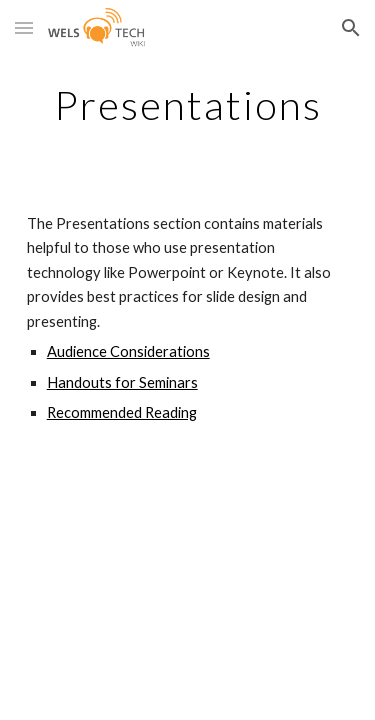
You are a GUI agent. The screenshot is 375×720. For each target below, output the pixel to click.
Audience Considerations (128, 351)
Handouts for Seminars (122, 382)
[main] (188, 105)
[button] (24, 27)
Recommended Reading (122, 412)
